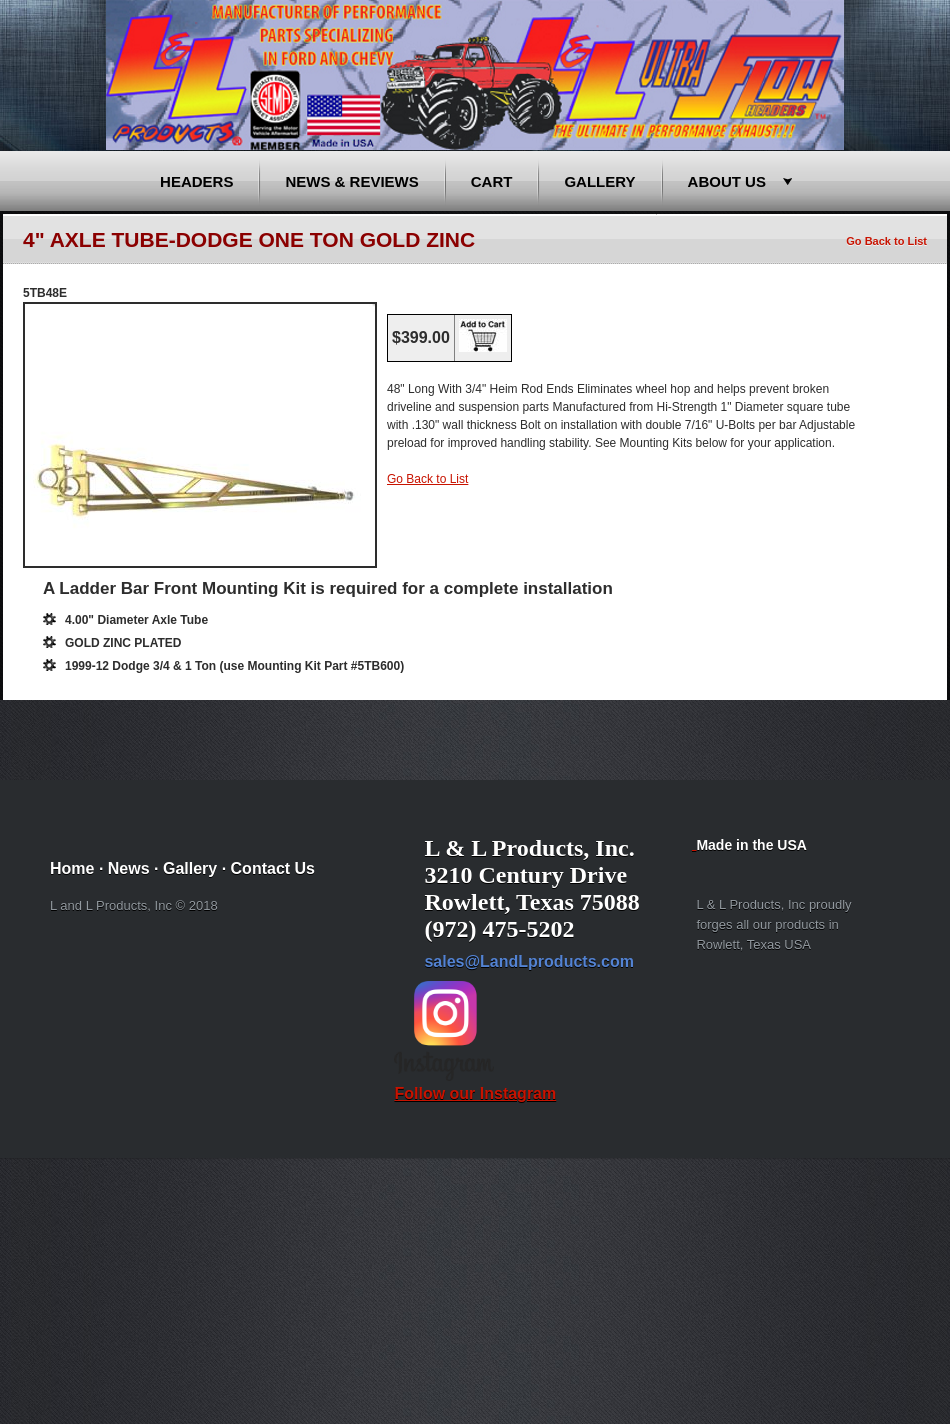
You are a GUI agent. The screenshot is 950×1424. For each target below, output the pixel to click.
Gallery (599, 181)
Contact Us (273, 868)
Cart (492, 181)
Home (72, 868)
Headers (196, 181)
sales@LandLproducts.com (528, 961)
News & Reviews (351, 181)
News (129, 868)
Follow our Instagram (475, 1084)
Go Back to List (886, 241)
